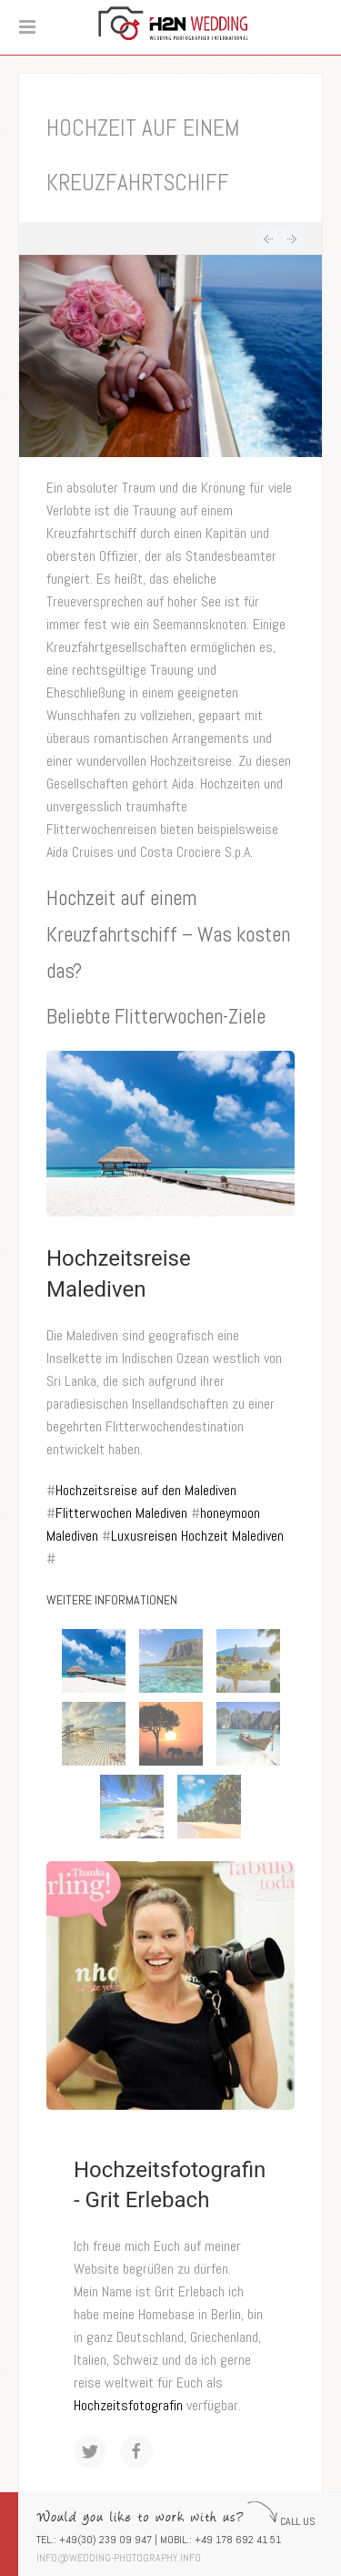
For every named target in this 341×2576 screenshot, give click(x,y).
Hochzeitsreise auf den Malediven (145, 1490)
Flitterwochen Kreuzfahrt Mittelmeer (292, 239)
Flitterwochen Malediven (121, 1512)
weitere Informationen (111, 1600)
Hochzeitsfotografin (128, 2405)
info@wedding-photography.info (118, 2558)
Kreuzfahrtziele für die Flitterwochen (267, 239)
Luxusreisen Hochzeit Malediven (197, 1535)
